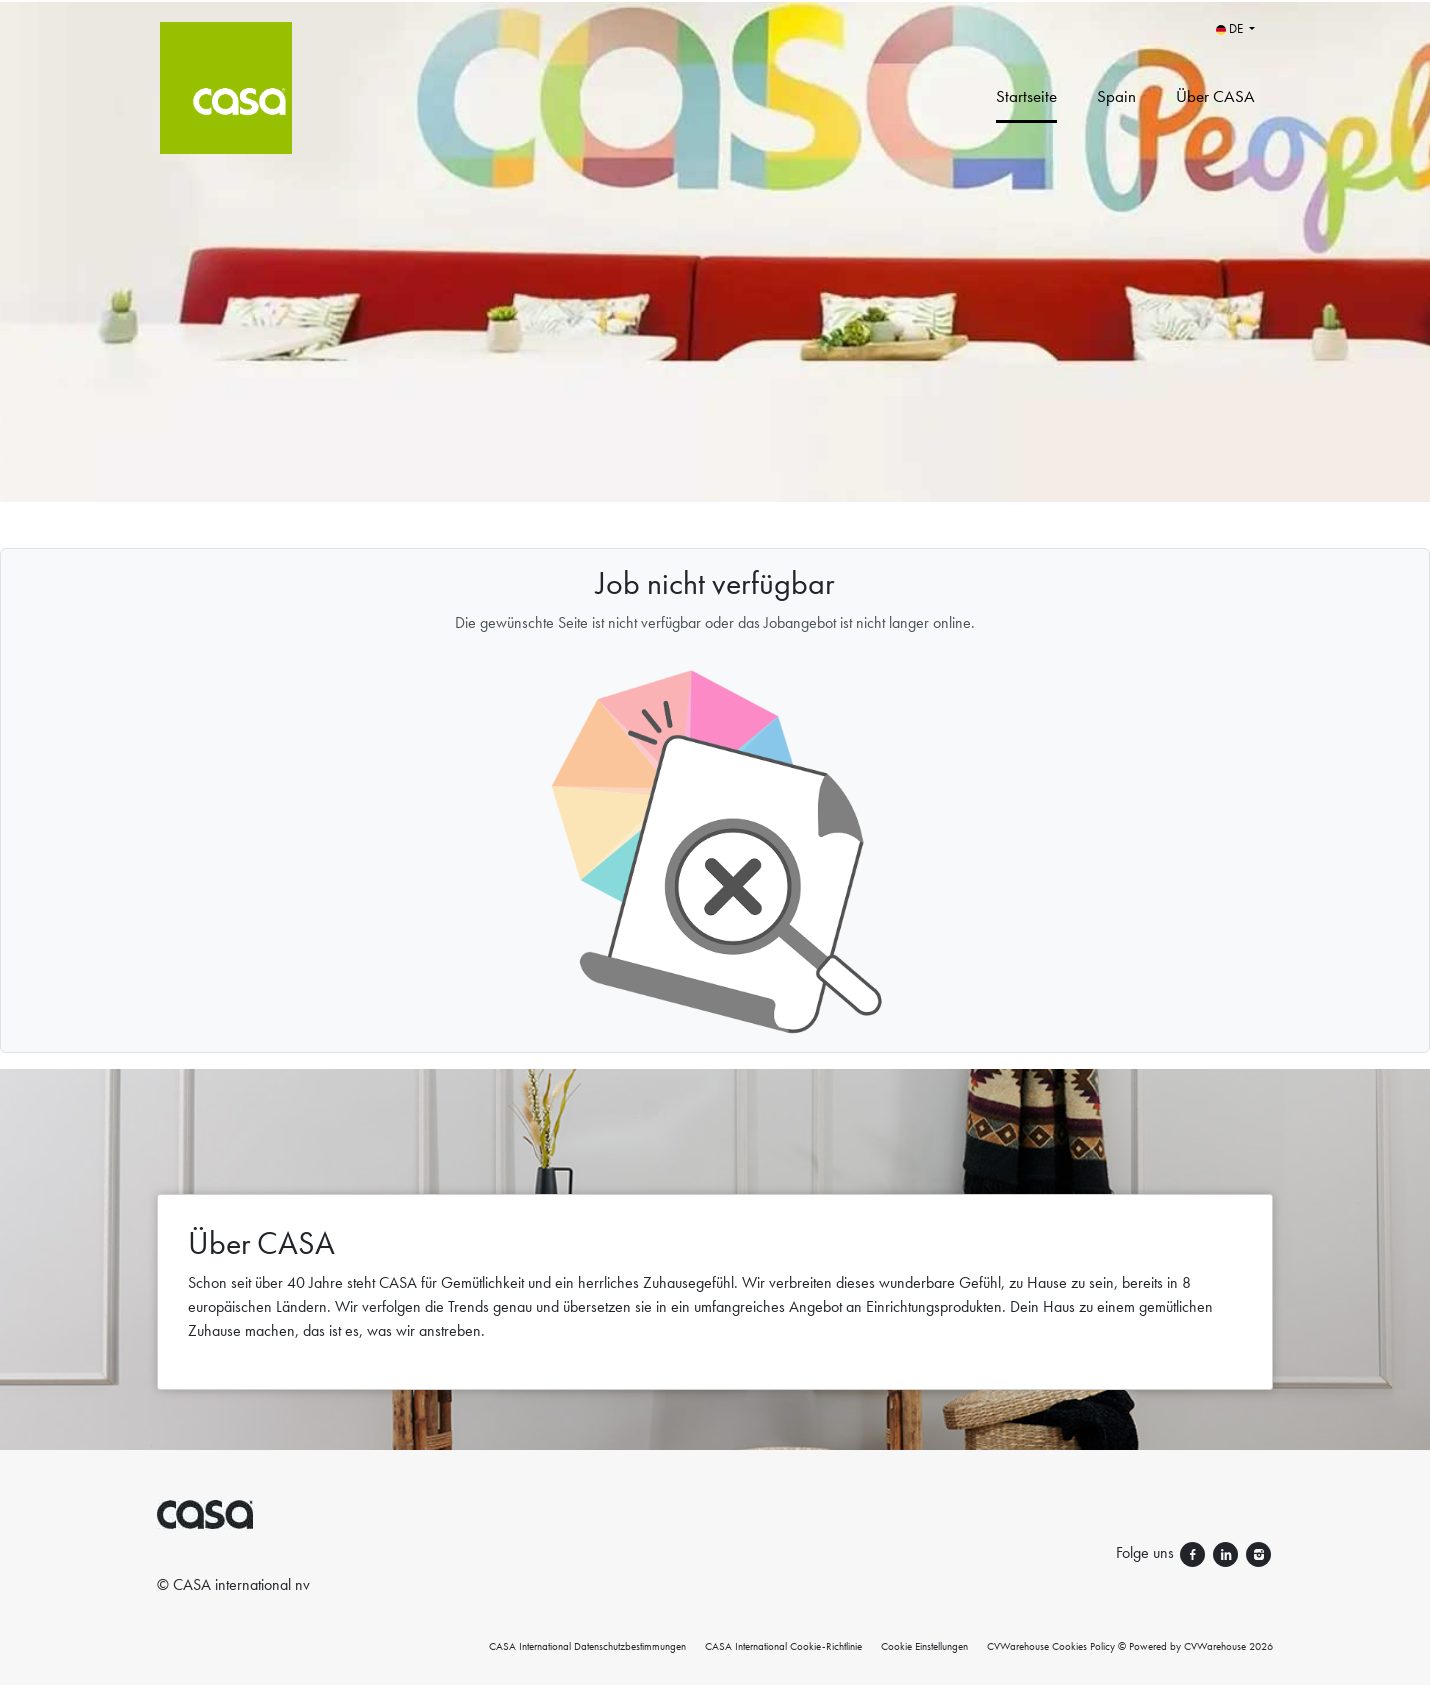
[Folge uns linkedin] (1227, 1552)
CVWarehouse (1215, 1646)
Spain (1116, 96)
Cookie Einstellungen (924, 1646)
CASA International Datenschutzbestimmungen (587, 1646)
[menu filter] (715, 1)
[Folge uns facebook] (1194, 1552)
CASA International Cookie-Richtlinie (783, 1646)
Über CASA (1215, 96)
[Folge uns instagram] (1258, 1552)
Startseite (1026, 96)
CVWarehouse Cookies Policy (1051, 1646)
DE (1231, 28)
